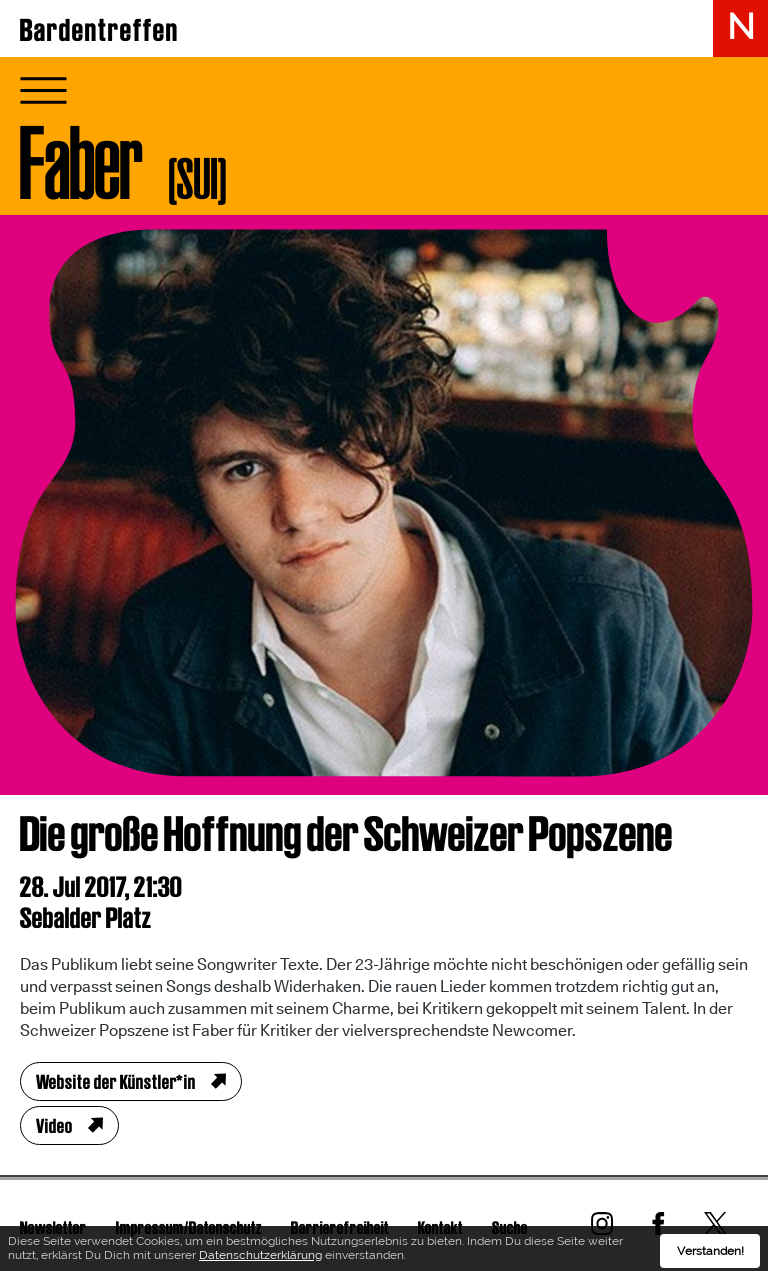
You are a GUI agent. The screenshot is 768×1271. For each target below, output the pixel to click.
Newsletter (53, 1227)
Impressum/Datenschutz (189, 1227)
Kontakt (440, 1227)
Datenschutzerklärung (260, 1258)
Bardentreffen (99, 30)
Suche (510, 1227)
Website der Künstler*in (116, 1082)
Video (54, 1126)
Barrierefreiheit (340, 1227)
